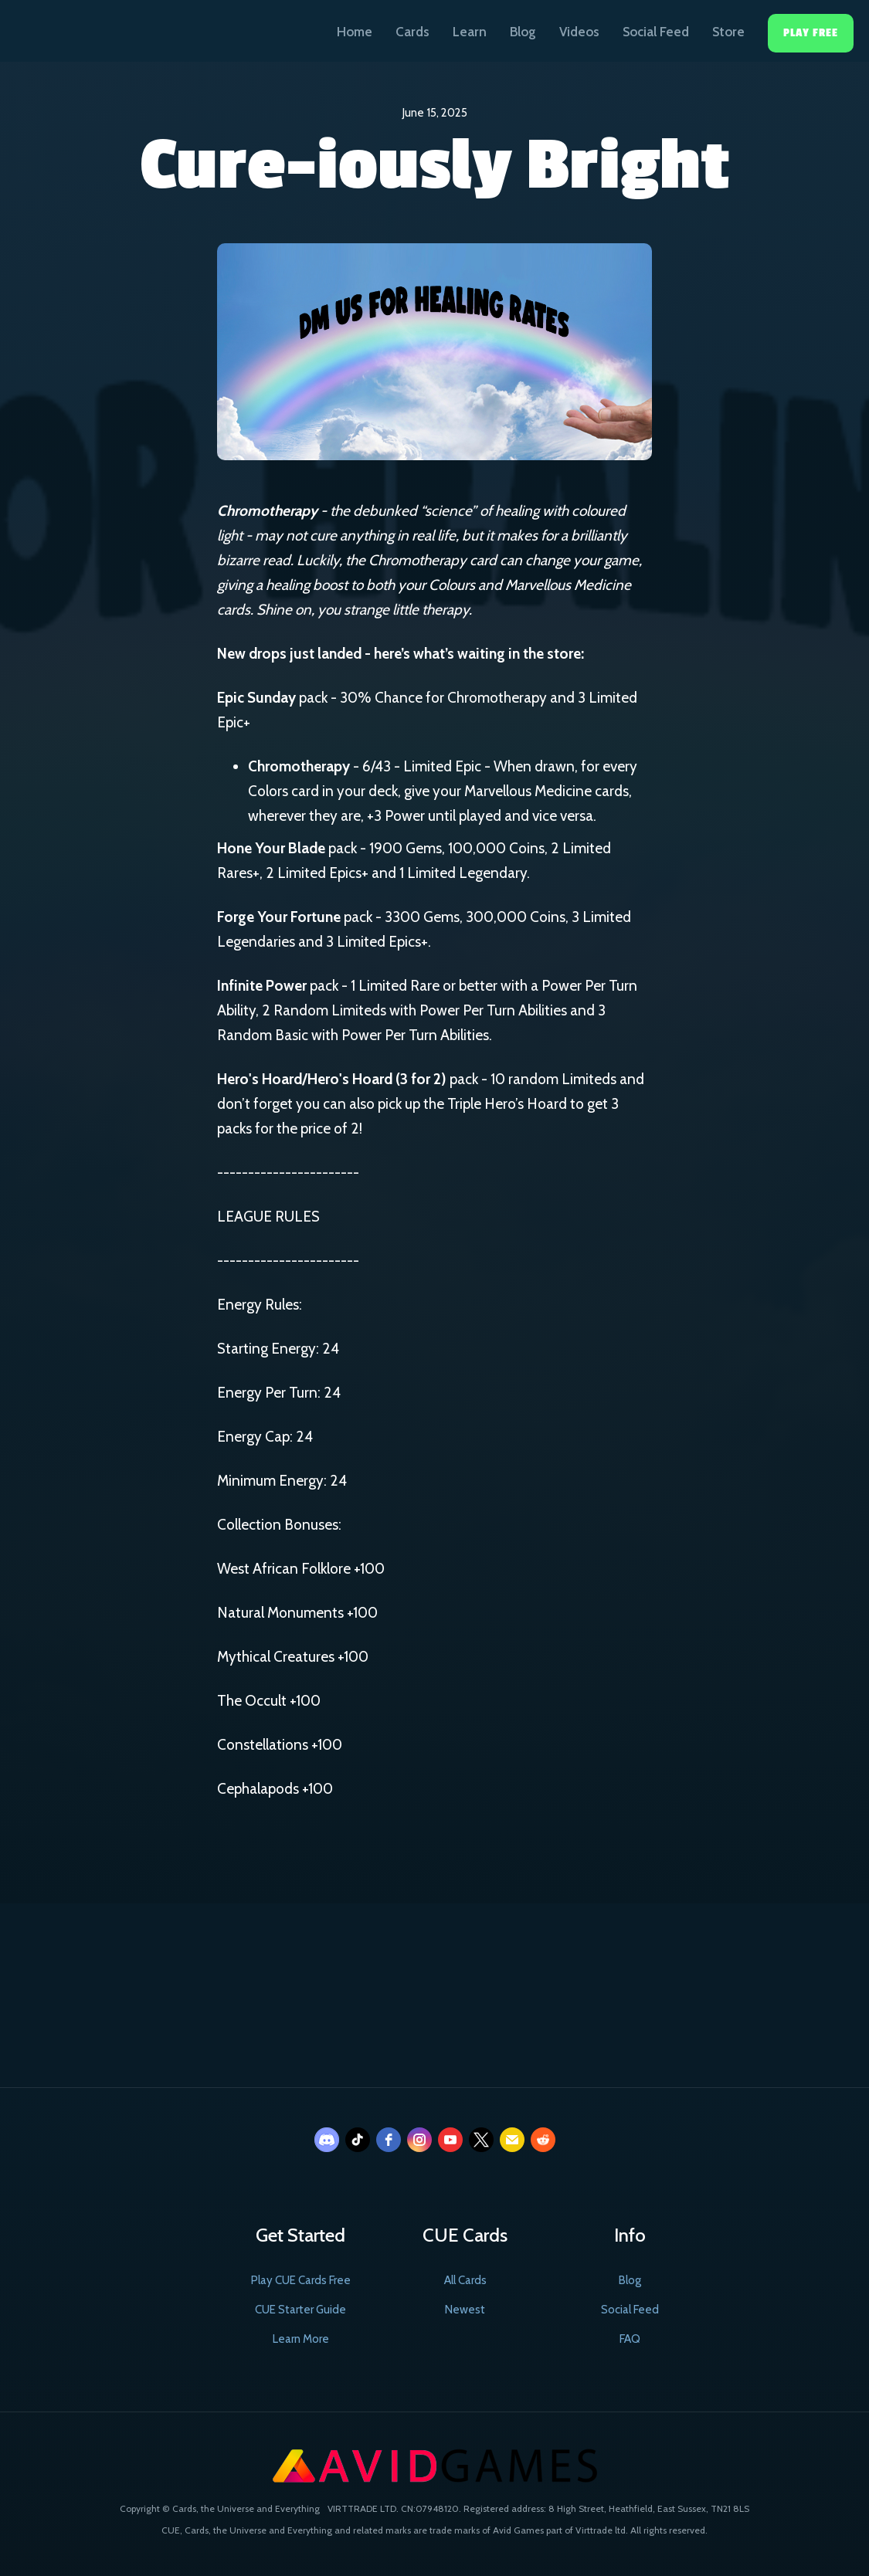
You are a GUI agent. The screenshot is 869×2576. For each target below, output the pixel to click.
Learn (470, 31)
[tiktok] (357, 2139)
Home (354, 31)
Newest (465, 2310)
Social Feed (656, 31)
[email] (512, 2139)
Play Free (810, 32)
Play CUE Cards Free (301, 2280)
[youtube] (450, 2139)
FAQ (630, 2339)
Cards (412, 31)
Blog (523, 31)
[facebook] (388, 2139)
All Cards (465, 2280)
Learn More (301, 2339)
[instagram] (419, 2139)
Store (728, 31)
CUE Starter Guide (300, 2310)
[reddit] (543, 2139)
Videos (579, 31)
